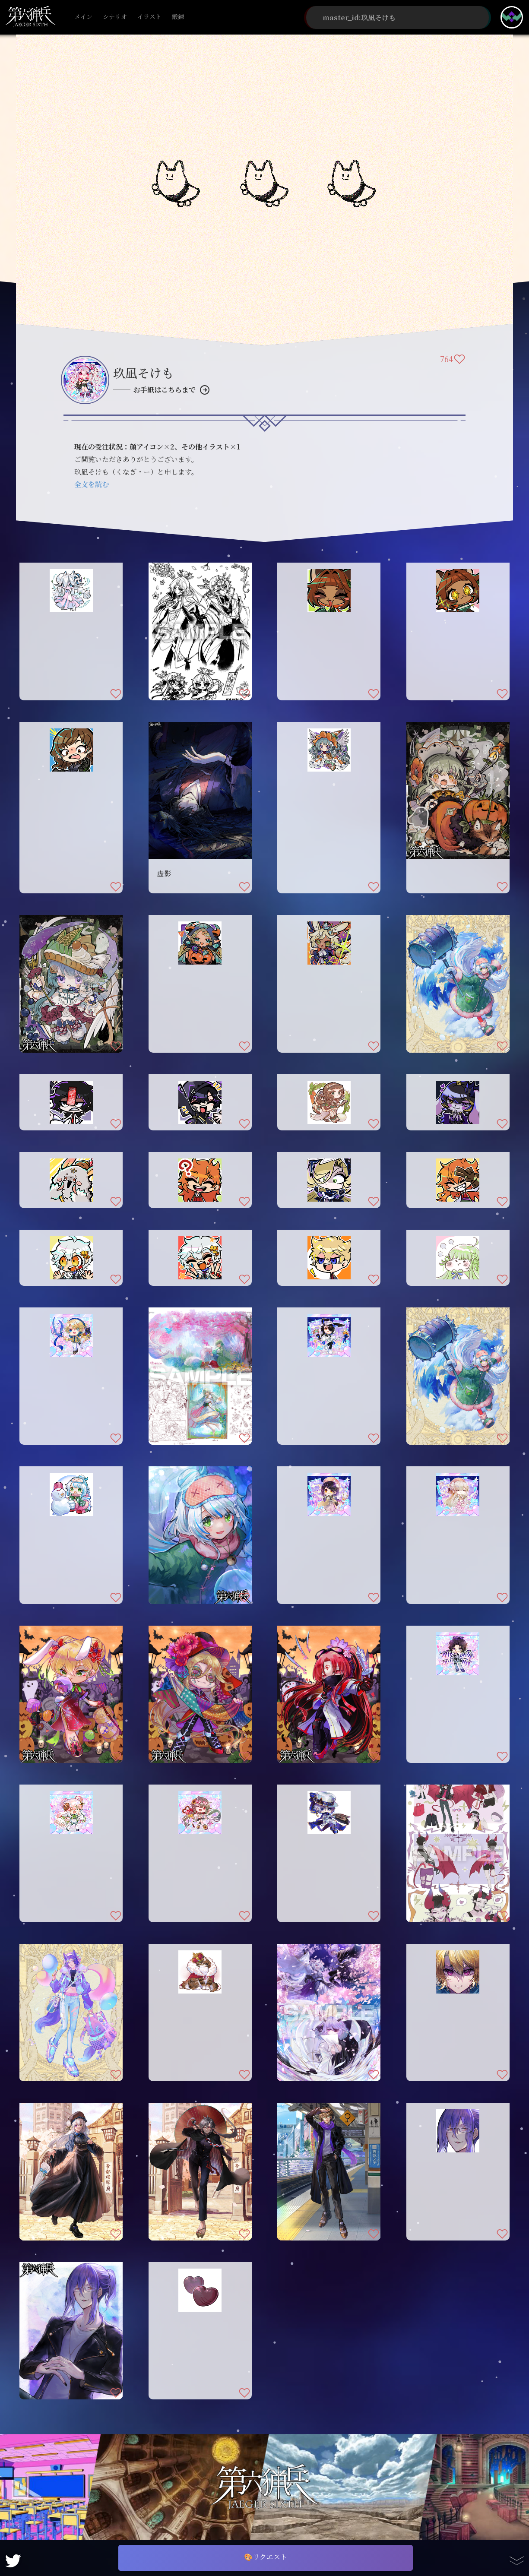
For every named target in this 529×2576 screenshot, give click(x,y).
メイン (83, 17)
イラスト (149, 17)
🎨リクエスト (265, 2557)
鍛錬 (178, 17)
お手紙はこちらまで (164, 390)
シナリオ (115, 17)
